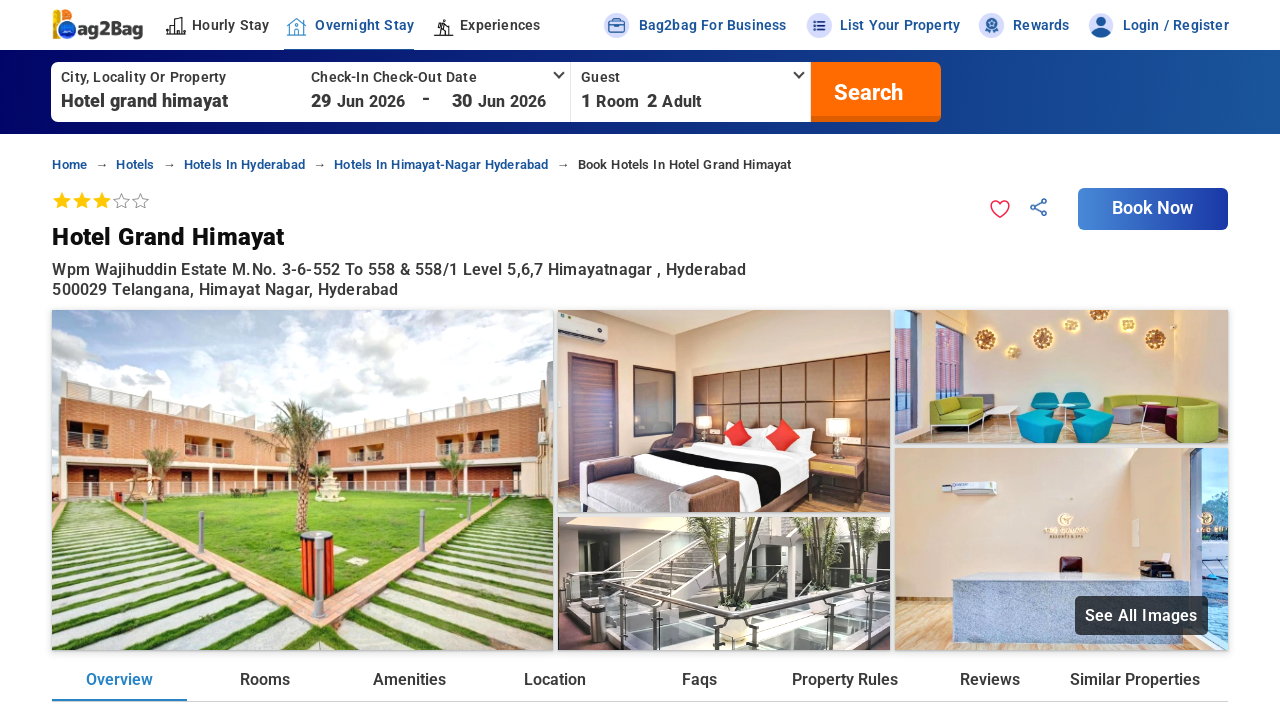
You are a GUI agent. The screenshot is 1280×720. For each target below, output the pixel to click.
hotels (135, 164)
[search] (866, 92)
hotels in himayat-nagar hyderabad (441, 164)
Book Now (1153, 208)
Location (555, 679)
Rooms (265, 679)
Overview (119, 679)
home (69, 164)
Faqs (699, 679)
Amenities (409, 679)
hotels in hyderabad (244, 164)
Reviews (990, 679)
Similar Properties (1135, 679)
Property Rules (845, 679)
